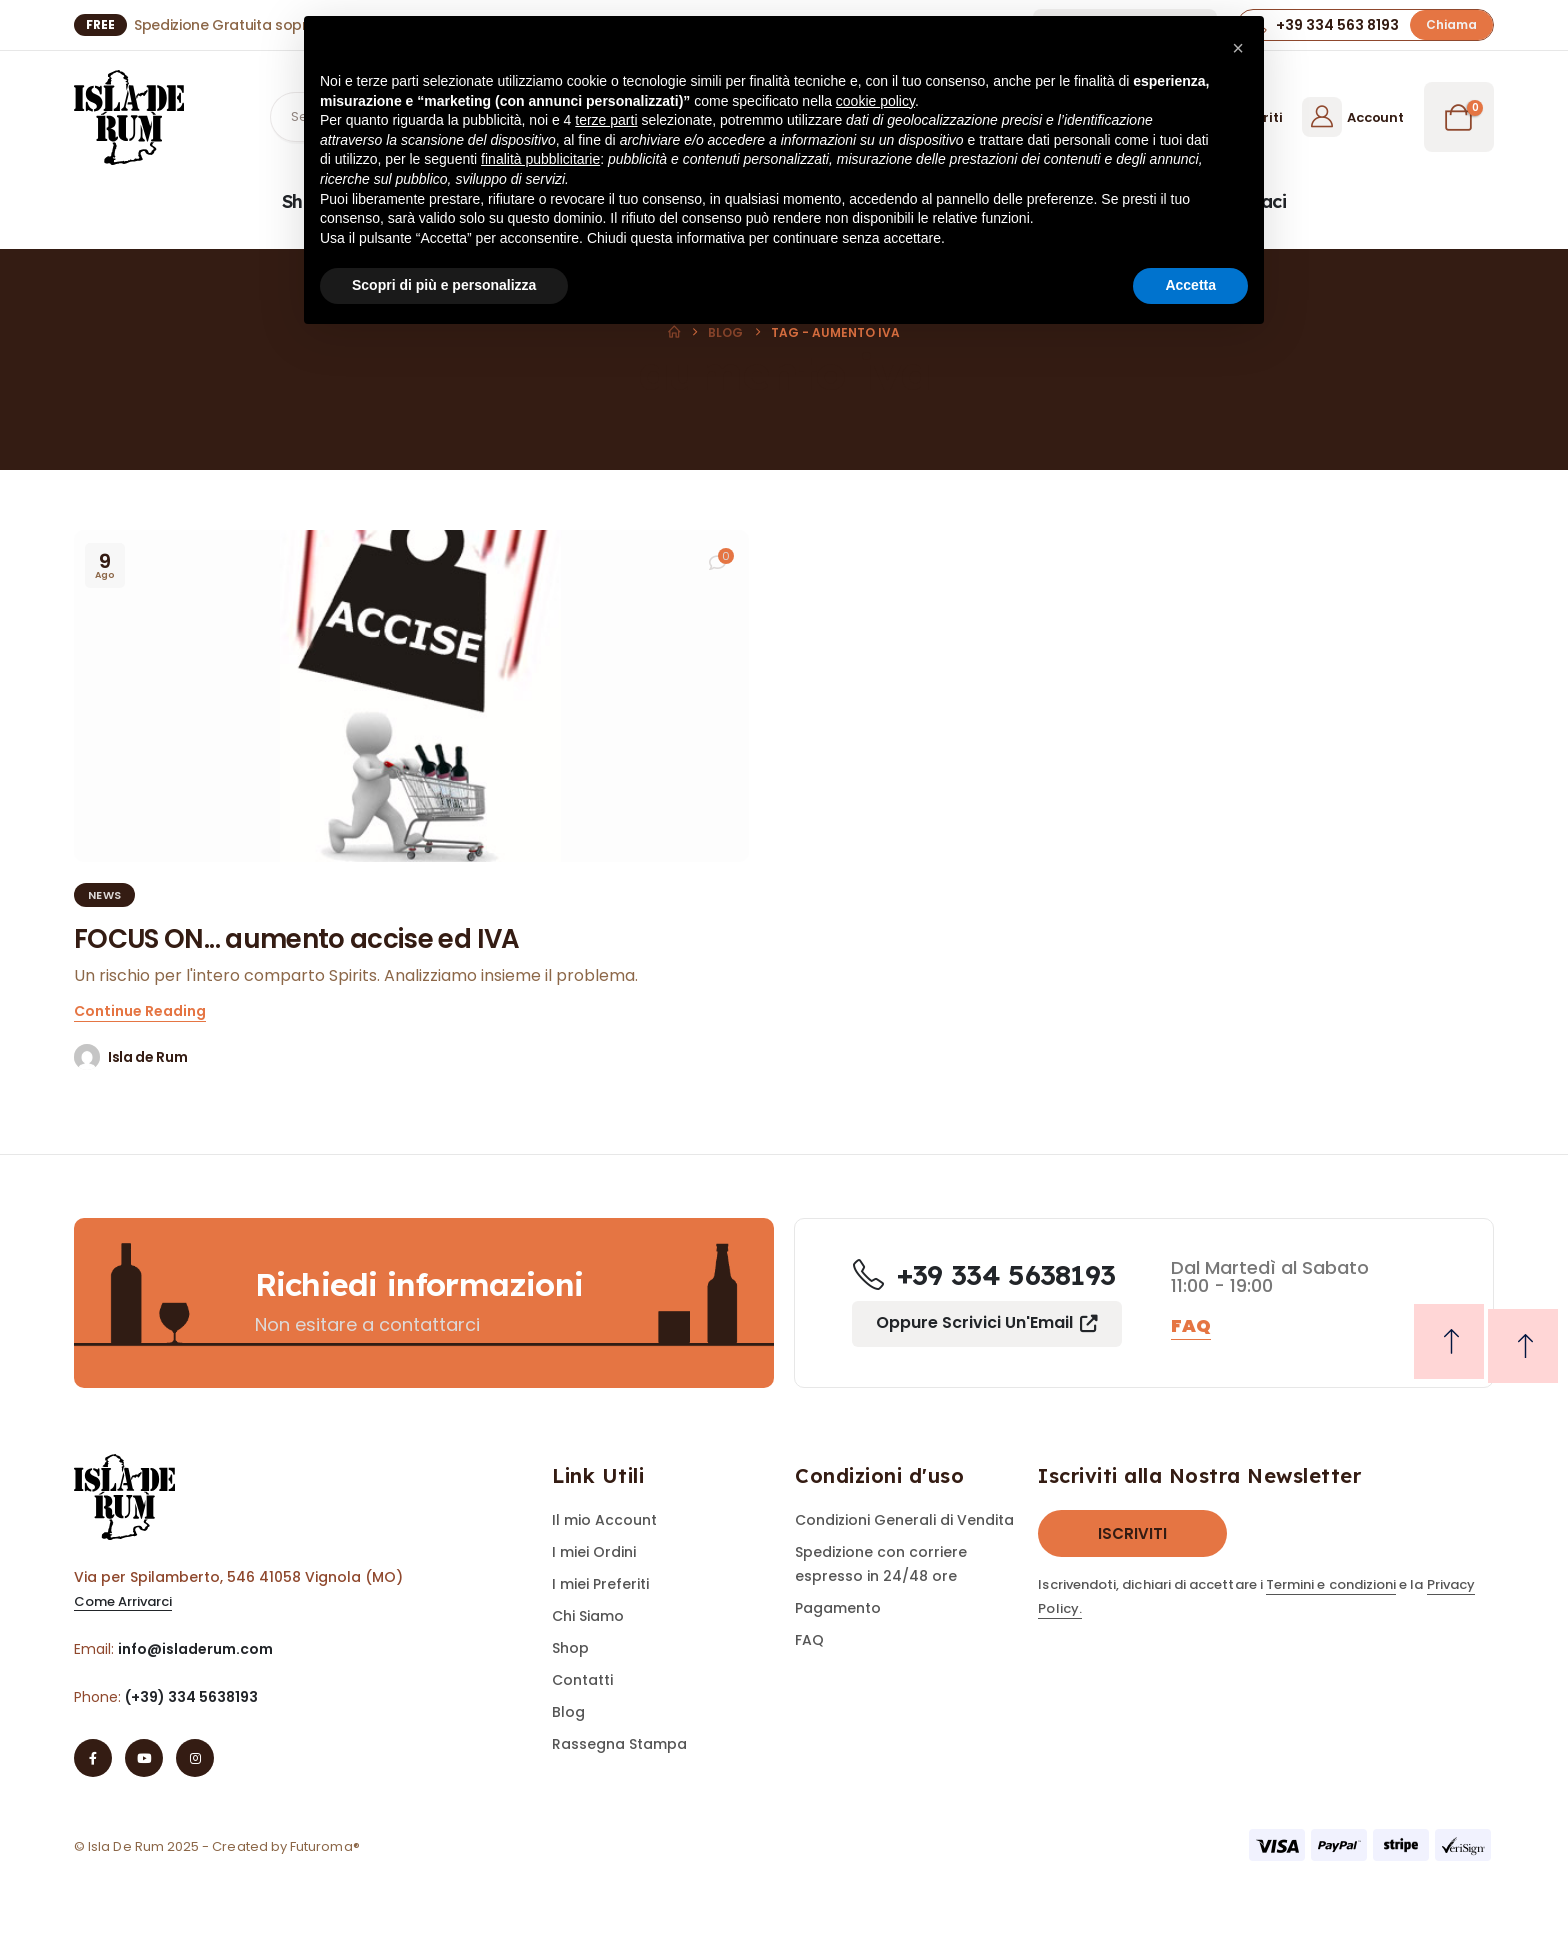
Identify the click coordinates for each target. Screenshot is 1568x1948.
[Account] (1352, 117)
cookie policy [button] (875, 101)
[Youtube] (144, 1758)
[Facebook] (93, 1758)
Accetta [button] (1190, 285)
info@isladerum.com (195, 1649)
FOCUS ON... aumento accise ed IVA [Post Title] (297, 939)
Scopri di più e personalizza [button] (444, 285)
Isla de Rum (147, 1057)
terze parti (606, 120)
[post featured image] (411, 696)
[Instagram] (195, 1758)
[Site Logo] (129, 117)
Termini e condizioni (1331, 1584)
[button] (1451, 24)
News (104, 895)
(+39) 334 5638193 (191, 1697)
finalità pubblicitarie (540, 159)
